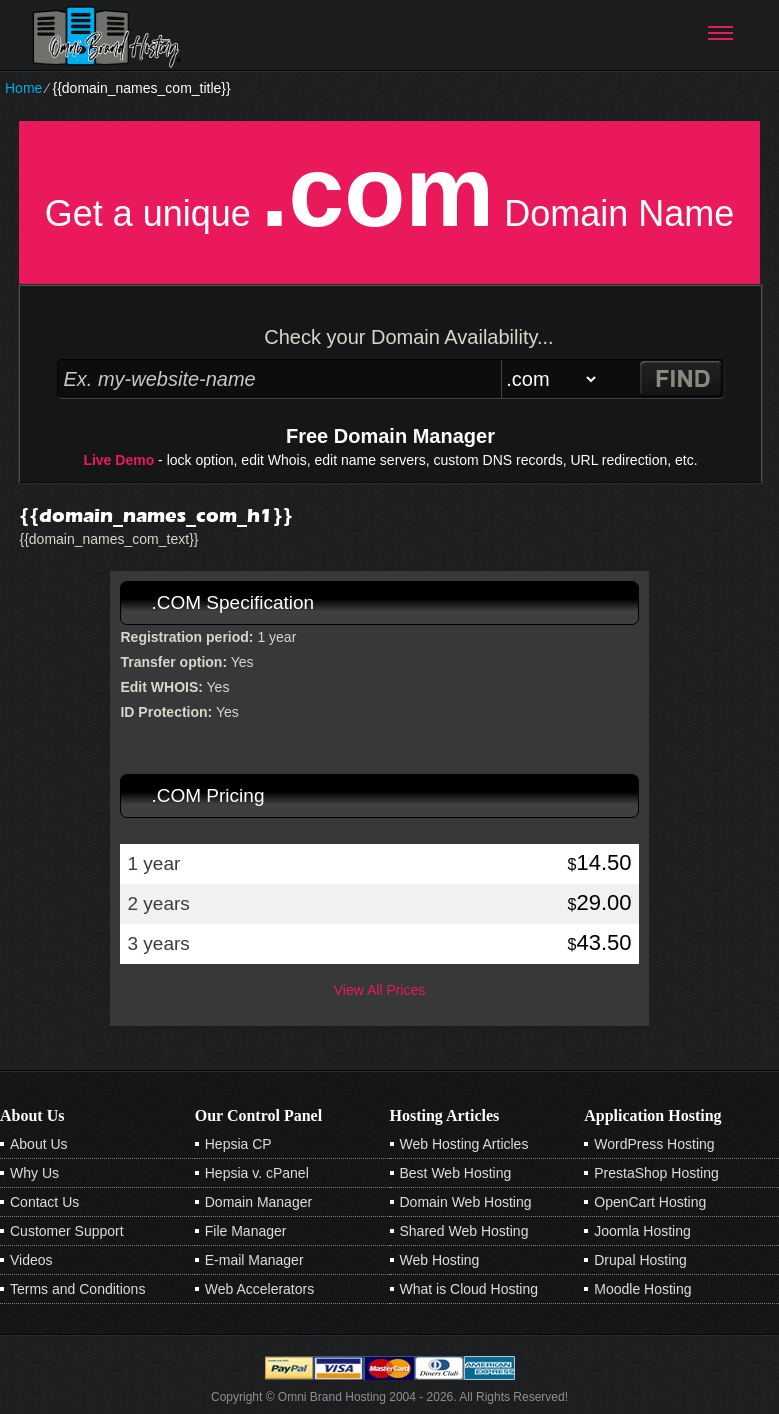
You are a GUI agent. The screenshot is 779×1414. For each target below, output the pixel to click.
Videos (31, 1260)
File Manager (246, 1231)
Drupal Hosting (640, 1260)
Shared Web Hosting (464, 1231)
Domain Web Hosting (466, 1202)
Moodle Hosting (642, 1289)
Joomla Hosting (642, 1231)
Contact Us (44, 1202)
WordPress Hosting (654, 1144)
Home (23, 88)
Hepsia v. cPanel (257, 1173)
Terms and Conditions (77, 1289)
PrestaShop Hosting (656, 1173)
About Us (39, 1144)
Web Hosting (440, 1260)
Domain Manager (258, 1202)
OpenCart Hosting (650, 1202)
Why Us (34, 1173)
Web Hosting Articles (464, 1144)
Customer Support (67, 1231)
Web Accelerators (259, 1289)
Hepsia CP (238, 1144)
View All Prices (380, 990)
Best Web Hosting (456, 1173)
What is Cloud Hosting (469, 1289)
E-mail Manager (254, 1260)
